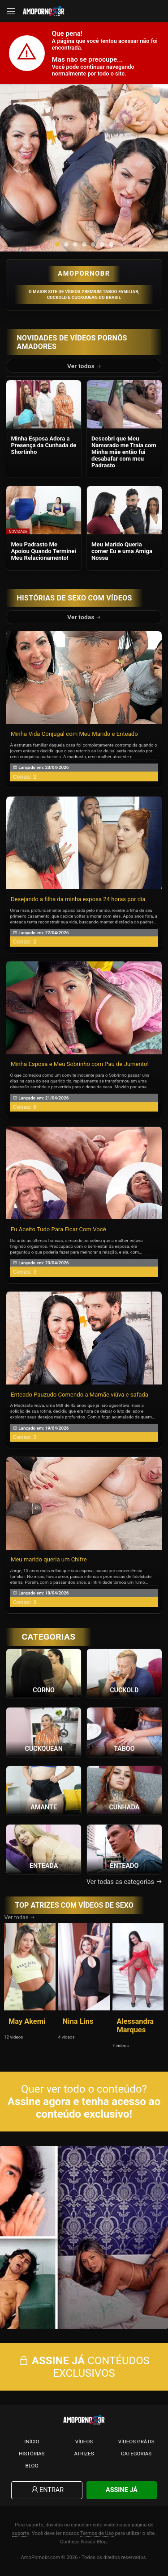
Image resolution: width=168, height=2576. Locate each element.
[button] (57, 244)
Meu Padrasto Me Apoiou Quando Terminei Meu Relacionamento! (43, 551)
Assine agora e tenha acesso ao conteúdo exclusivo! (84, 2107)
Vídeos (84, 2441)
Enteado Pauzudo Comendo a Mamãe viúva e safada (79, 1394)
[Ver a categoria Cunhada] (124, 1790)
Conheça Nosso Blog (83, 2542)
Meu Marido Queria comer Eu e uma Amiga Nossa (121, 551)
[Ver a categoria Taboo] (124, 1732)
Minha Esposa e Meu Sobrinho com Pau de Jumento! (80, 1064)
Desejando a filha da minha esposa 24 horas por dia (78, 899)
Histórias (32, 2453)
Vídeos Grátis (136, 2441)
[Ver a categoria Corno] (43, 1673)
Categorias (136, 2453)
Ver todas (84, 617)
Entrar (47, 2490)
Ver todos (84, 365)
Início (31, 2441)
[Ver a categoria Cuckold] (124, 1673)
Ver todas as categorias (124, 1882)
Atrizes (84, 2453)
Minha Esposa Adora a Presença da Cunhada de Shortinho (43, 445)
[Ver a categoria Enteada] (43, 1849)
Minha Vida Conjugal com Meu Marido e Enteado (74, 733)
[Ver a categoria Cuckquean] (43, 1732)
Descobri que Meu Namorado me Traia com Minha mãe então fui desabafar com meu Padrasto (123, 452)
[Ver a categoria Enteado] (124, 1849)
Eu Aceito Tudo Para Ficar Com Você (58, 1229)
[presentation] (16, 167)
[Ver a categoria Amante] (43, 1790)
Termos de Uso (97, 2533)
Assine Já (122, 2490)
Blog (31, 2466)
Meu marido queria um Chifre (49, 1559)
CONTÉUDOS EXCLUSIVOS (84, 2366)
